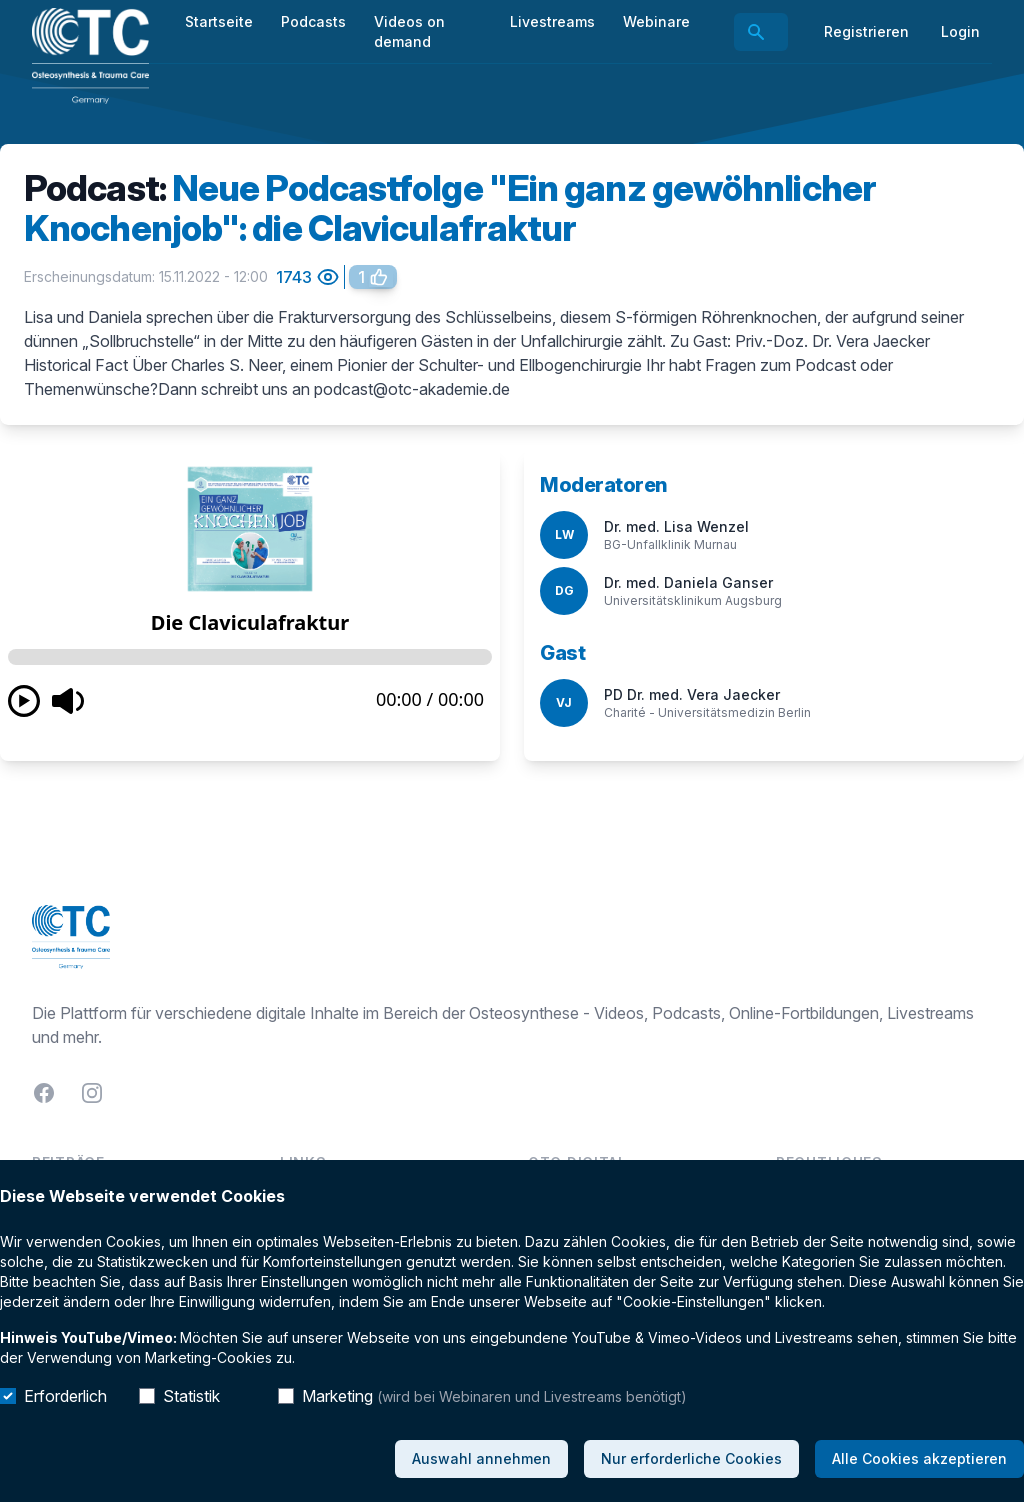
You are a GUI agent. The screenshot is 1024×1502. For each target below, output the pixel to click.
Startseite (219, 21)
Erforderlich (65, 1396)
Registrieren (866, 31)
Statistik (191, 1396)
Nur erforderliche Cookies (691, 1458)
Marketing (494, 1396)
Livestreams (552, 21)
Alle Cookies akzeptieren (919, 1458)
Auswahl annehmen (481, 1458)
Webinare (656, 21)
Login (960, 31)
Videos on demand (409, 31)
